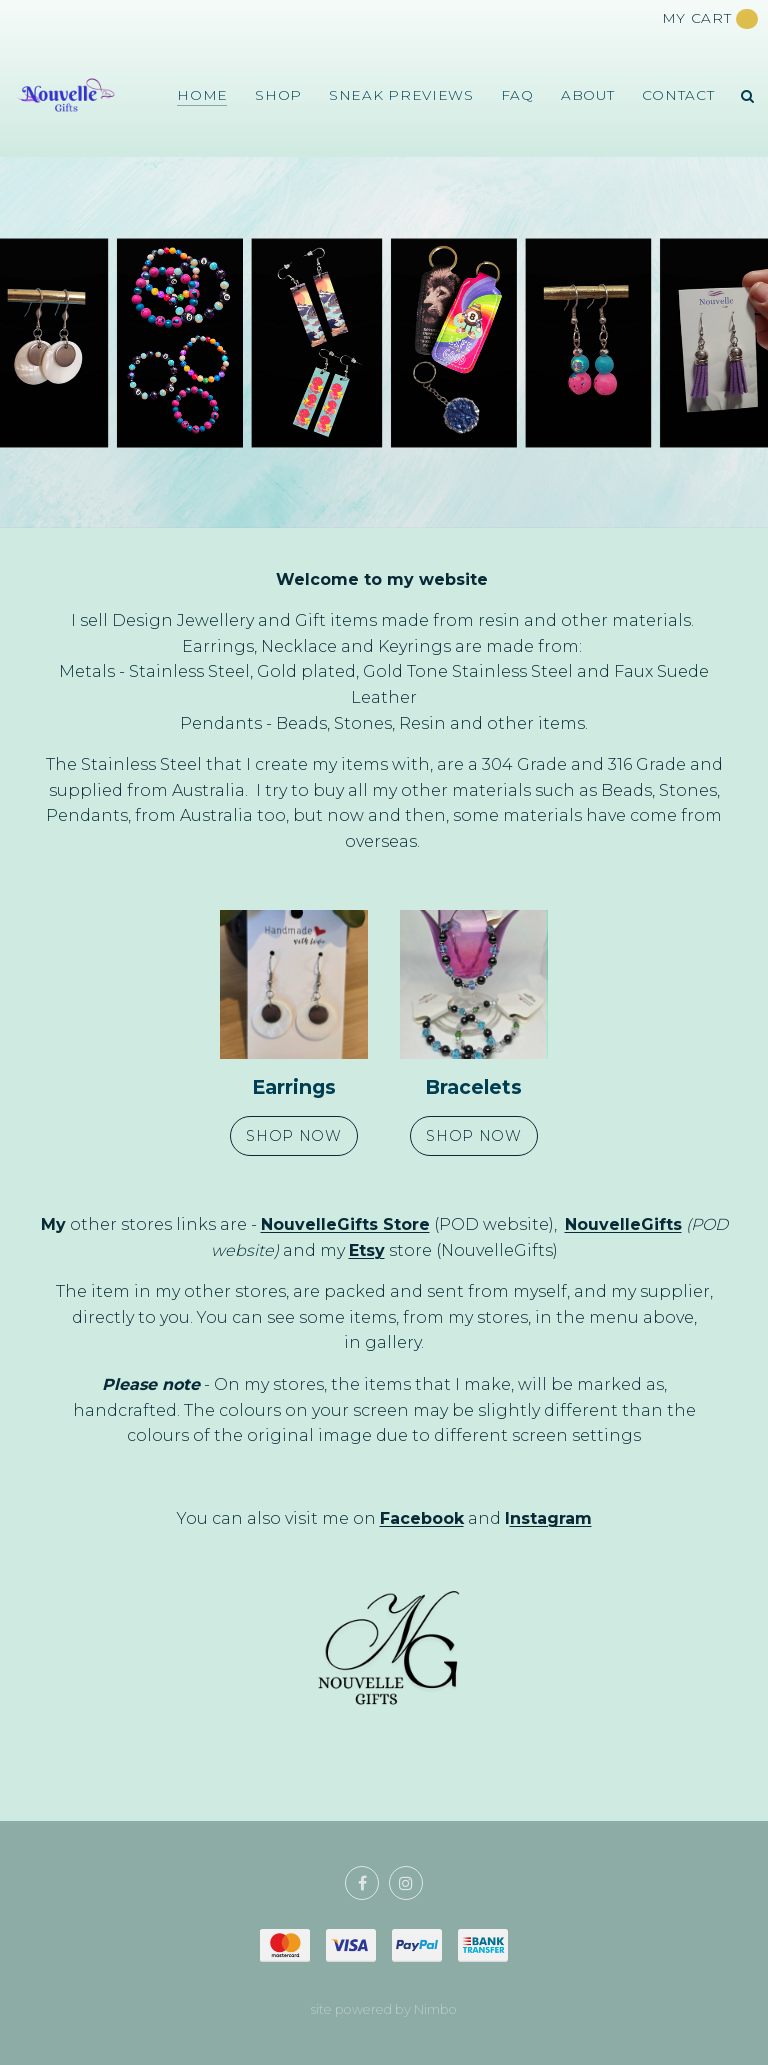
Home (202, 95)
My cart (710, 19)
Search (748, 95)
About (587, 95)
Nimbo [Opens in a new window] (435, 2009)
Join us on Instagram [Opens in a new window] (406, 1883)
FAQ (517, 95)
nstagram (551, 1518)
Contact (678, 95)
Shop (278, 95)
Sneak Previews (401, 95)
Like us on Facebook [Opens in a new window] (362, 1883)
